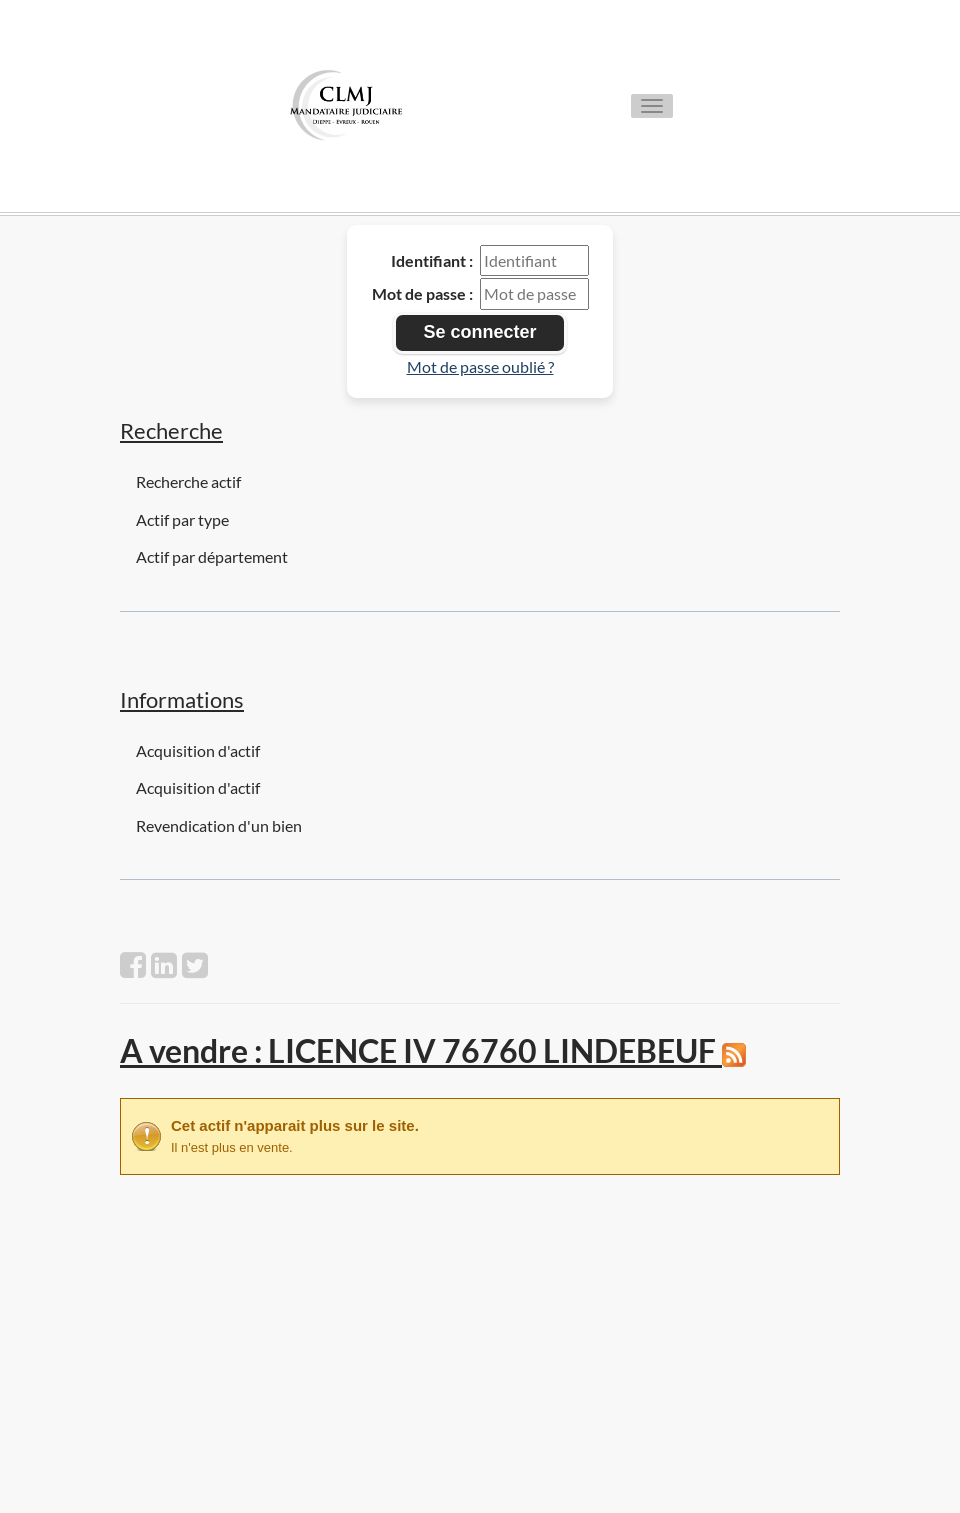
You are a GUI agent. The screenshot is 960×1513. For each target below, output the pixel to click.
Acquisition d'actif (198, 750)
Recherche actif (188, 481)
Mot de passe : (422, 293)
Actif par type (182, 519)
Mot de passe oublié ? (480, 366)
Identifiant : (432, 260)
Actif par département (212, 556)
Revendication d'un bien (219, 825)
